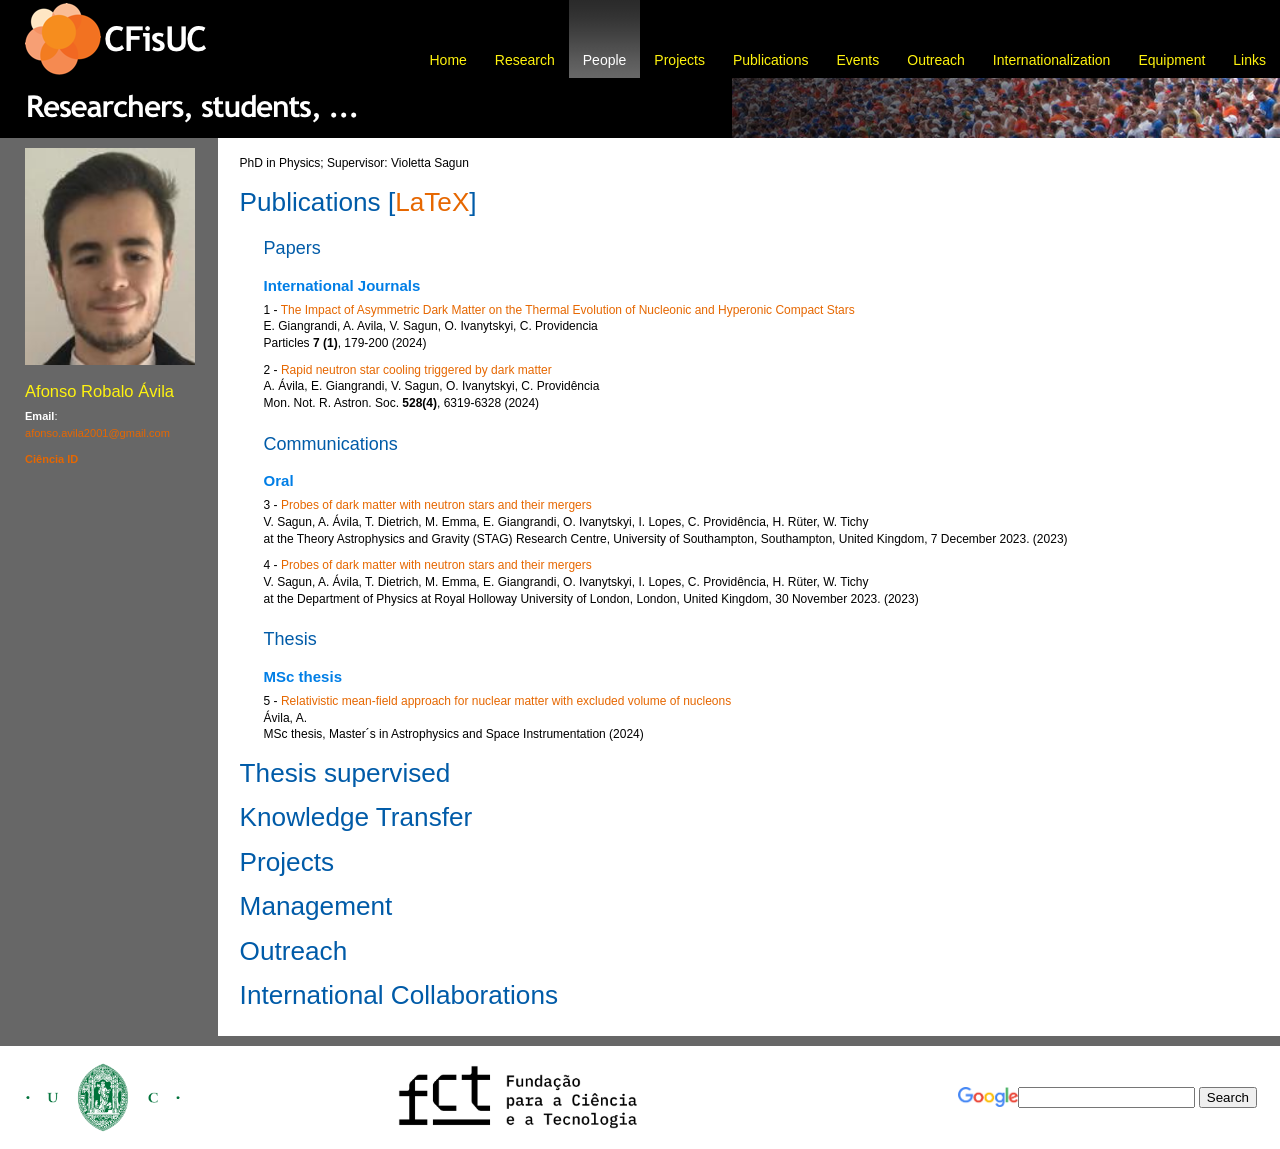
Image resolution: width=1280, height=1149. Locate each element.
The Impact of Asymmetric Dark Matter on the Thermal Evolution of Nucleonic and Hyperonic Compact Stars (568, 310)
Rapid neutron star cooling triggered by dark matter (416, 370)
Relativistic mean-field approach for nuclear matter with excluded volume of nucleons (506, 701)
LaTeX (432, 202)
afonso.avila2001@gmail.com (97, 433)
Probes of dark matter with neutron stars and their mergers (436, 505)
